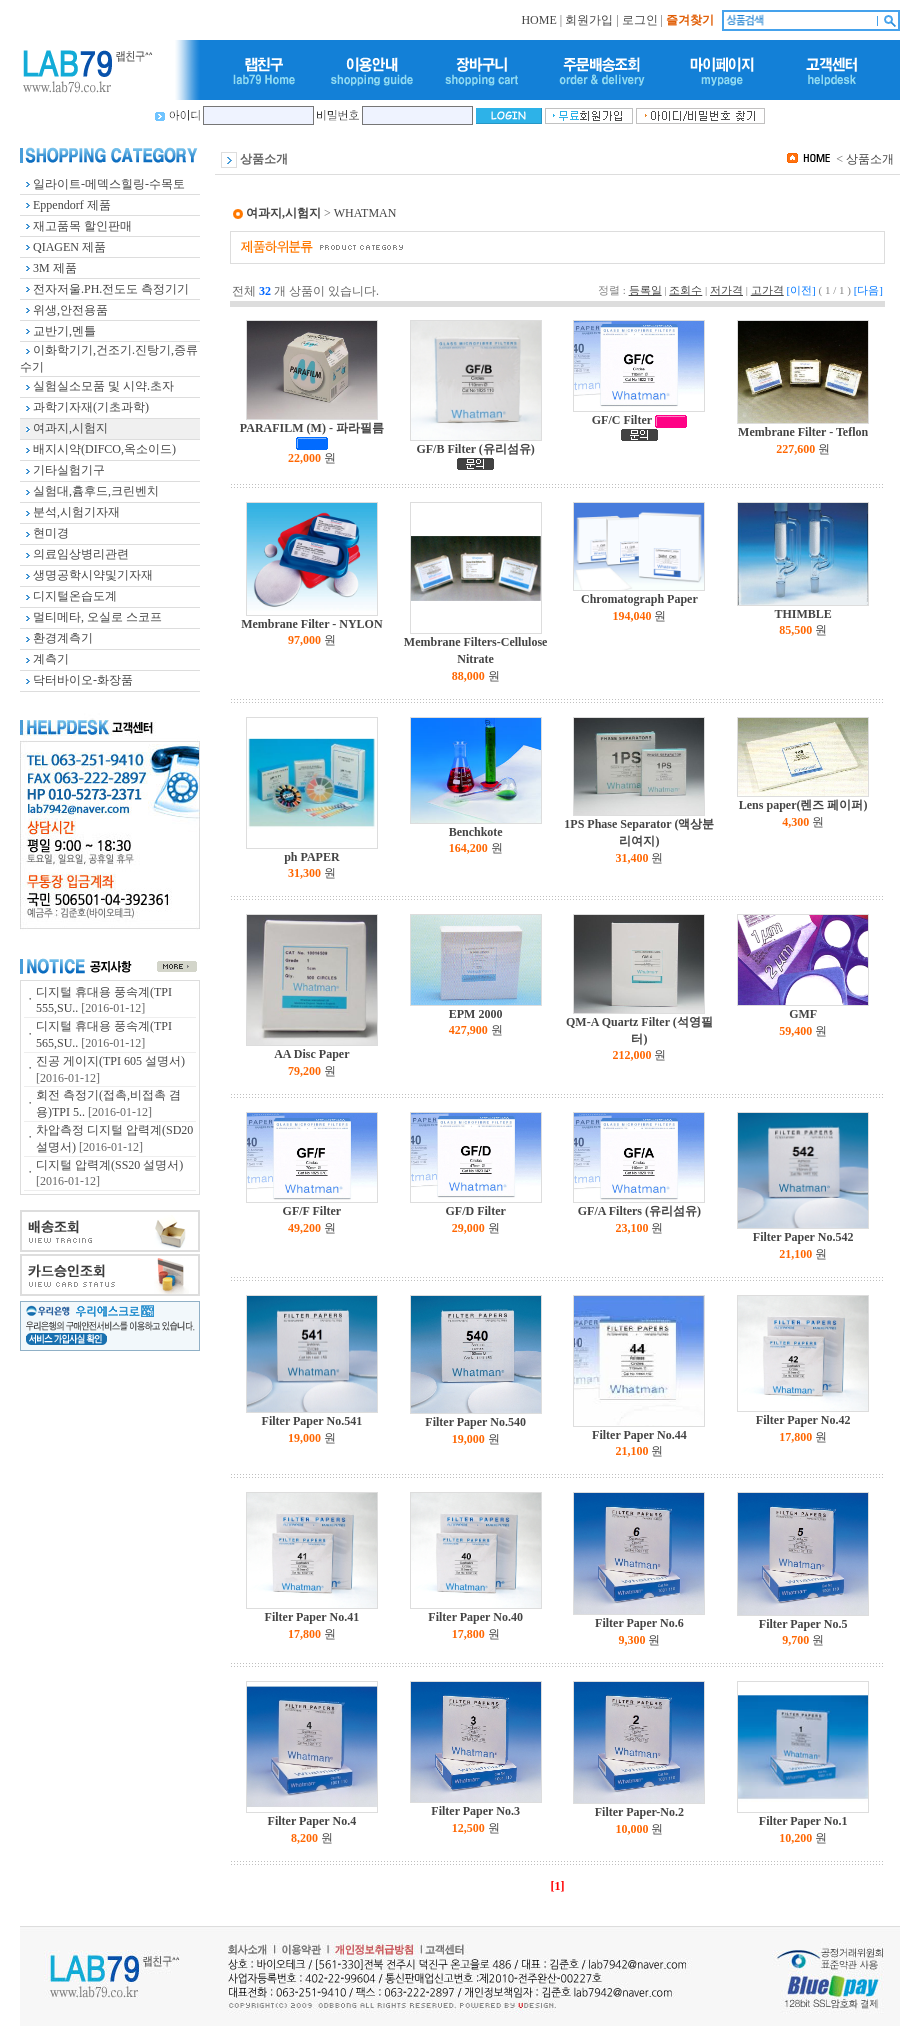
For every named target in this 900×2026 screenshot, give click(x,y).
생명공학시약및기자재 (93, 575)
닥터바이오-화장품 (83, 680)
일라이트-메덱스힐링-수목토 (109, 184)
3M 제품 (55, 268)
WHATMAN (365, 213)
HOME (538, 20)
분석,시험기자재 (76, 512)
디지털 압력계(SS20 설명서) (109, 1165)
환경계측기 (63, 638)
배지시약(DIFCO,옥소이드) (104, 449)
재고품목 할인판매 (82, 226)
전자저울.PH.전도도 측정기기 (111, 289)
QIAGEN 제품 (69, 247)
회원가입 (589, 20)
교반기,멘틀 (64, 331)
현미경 (51, 533)
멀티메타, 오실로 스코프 (97, 617)
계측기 (51, 659)
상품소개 (870, 159)
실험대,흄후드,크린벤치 (96, 491)
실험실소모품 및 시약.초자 (103, 386)
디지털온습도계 (75, 596)
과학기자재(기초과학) (91, 407)
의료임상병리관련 (81, 554)
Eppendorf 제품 (72, 205)
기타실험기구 (69, 470)
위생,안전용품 (70, 310)
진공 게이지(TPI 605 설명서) (110, 1061)
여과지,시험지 (70, 428)
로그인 (640, 20)
